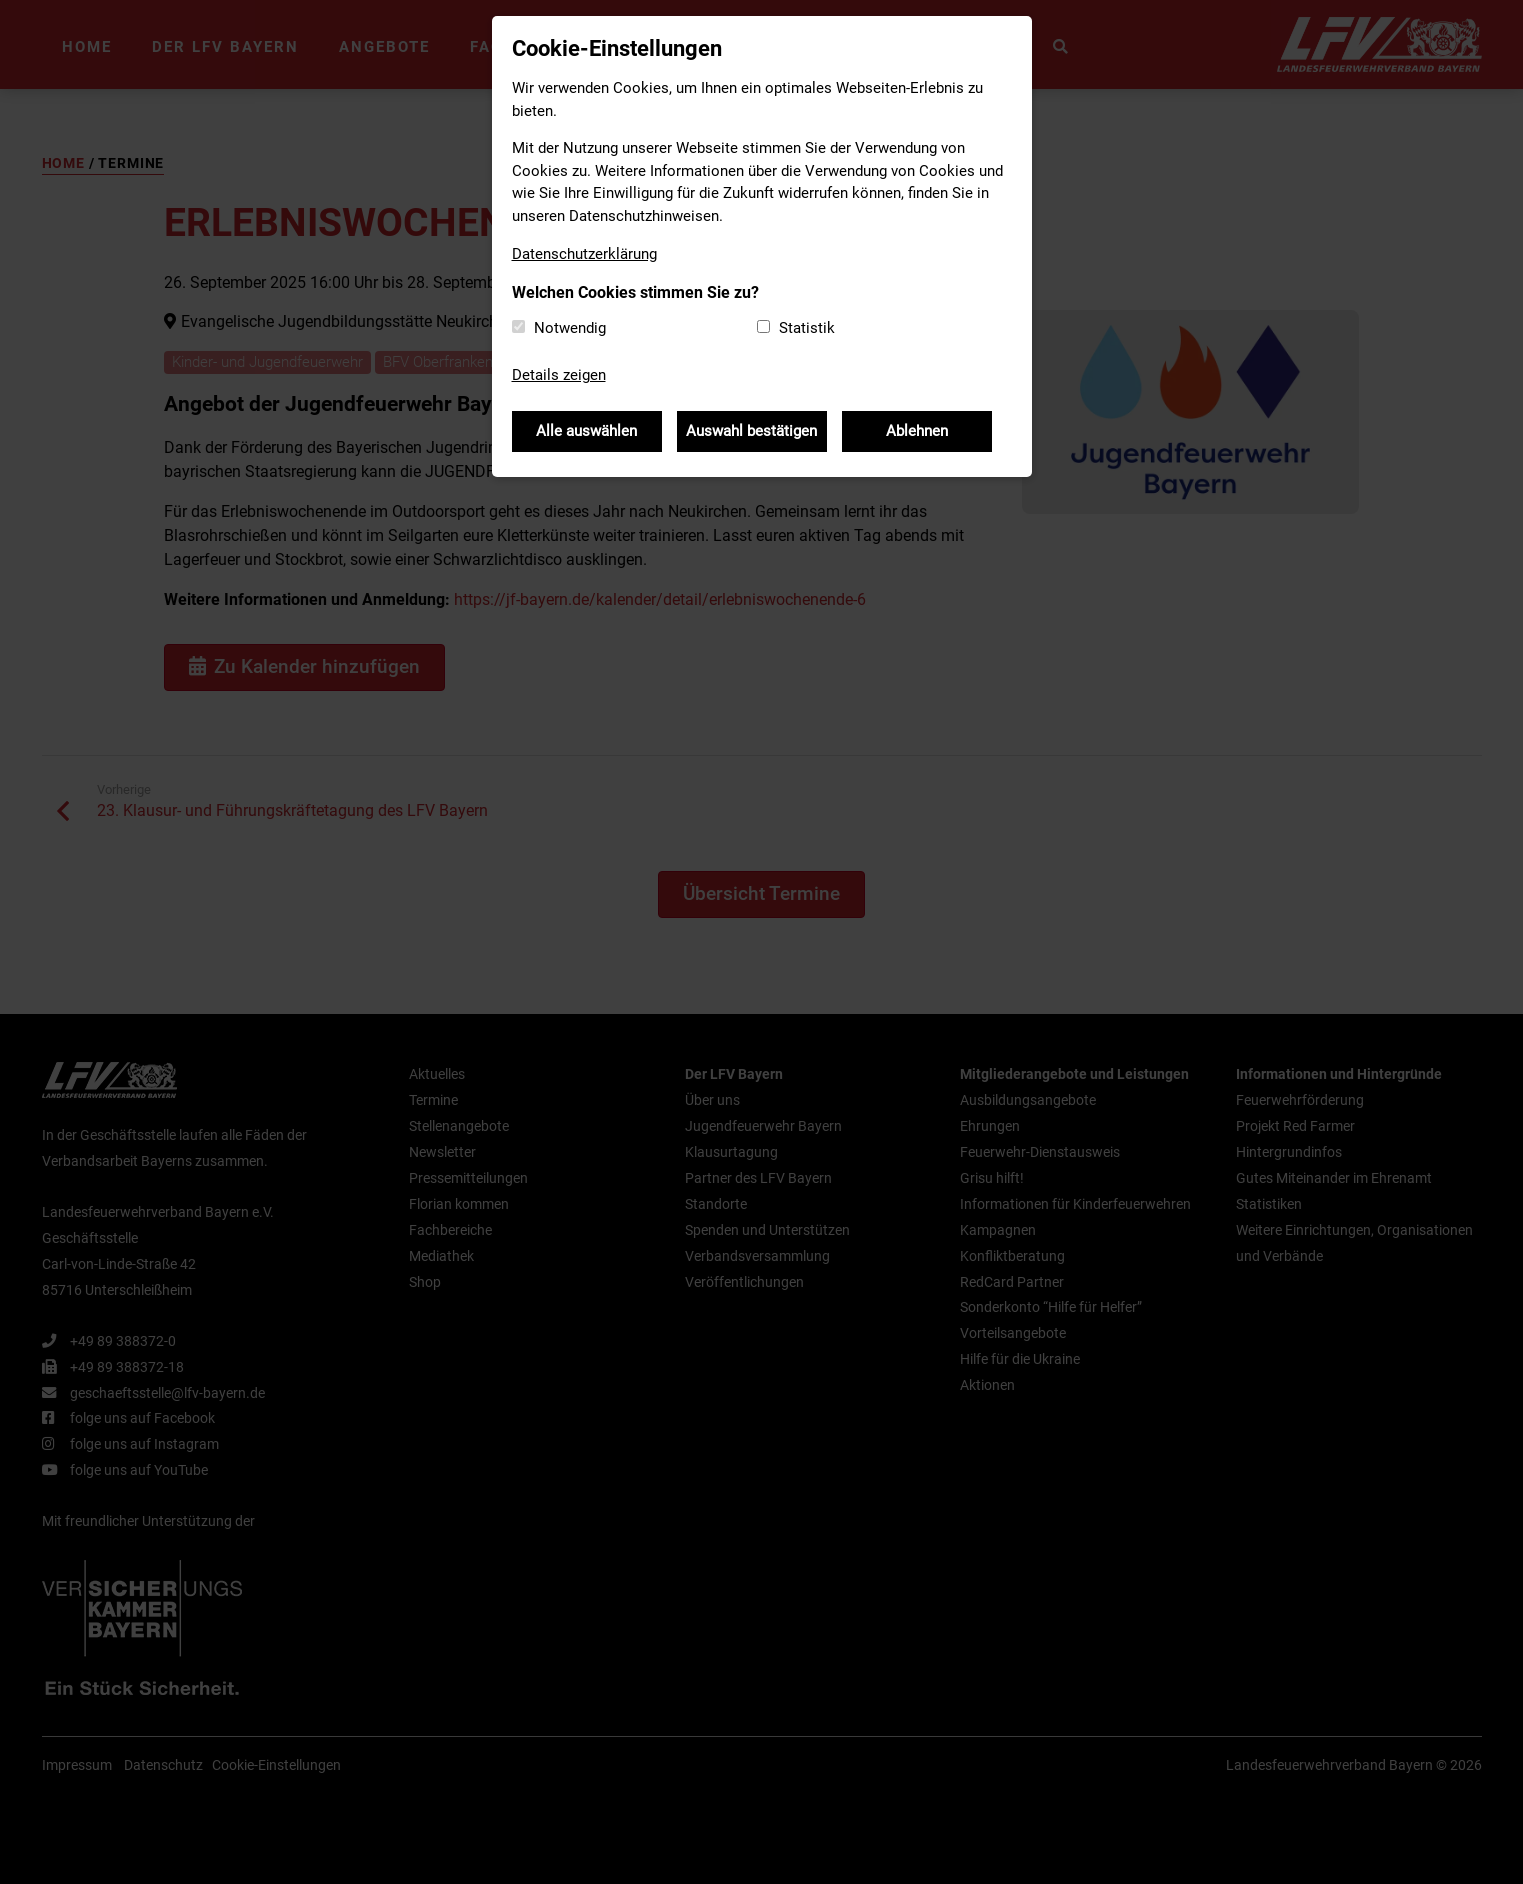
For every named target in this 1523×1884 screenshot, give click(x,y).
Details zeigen (559, 375)
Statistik (807, 328)
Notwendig (570, 328)
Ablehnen (917, 431)
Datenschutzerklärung (584, 254)
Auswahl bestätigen (751, 431)
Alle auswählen (586, 431)
